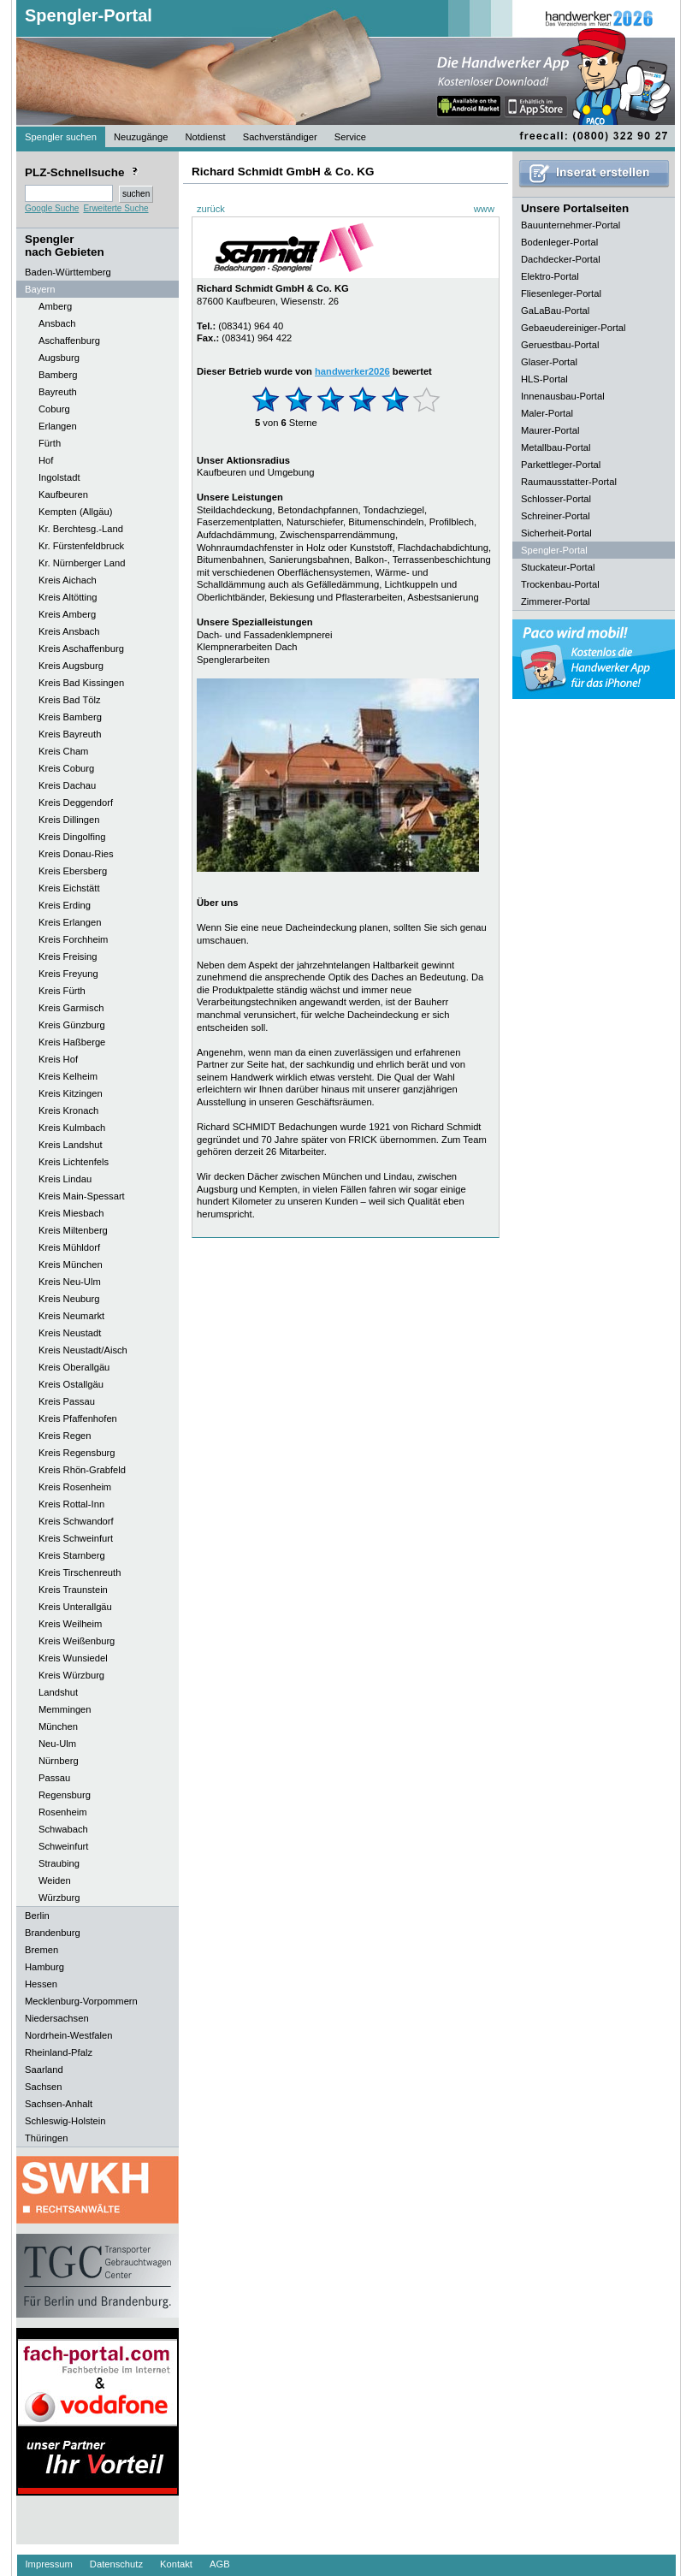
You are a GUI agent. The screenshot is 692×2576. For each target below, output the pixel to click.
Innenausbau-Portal (563, 396)
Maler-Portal (547, 413)
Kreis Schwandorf (76, 1521)
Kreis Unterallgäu (75, 1607)
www (484, 209)
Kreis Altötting (67, 597)
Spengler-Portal (88, 15)
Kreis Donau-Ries (76, 854)
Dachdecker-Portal (560, 259)
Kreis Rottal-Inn (71, 1504)
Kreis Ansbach (69, 631)
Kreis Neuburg (69, 1299)
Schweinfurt (63, 1846)
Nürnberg (58, 1761)
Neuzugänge (141, 137)
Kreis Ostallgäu (71, 1384)
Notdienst (205, 137)
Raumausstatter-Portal (569, 482)
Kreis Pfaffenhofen (77, 1418)
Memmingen (65, 1709)
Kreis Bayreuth (69, 734)
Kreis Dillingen (69, 819)
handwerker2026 (352, 371)
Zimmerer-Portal (555, 601)
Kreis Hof (58, 1059)
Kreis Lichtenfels (73, 1162)
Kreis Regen (65, 1435)
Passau (54, 1778)
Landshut (58, 1692)
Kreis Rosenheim (74, 1487)
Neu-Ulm (57, 1743)
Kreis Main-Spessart (81, 1196)
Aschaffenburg (69, 340)
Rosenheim (62, 1812)
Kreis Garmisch (71, 1008)
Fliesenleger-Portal (561, 293)
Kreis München (70, 1264)
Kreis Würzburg (71, 1675)
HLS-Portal (544, 379)
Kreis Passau (66, 1401)
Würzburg (59, 1897)
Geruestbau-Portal (560, 345)
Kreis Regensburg (76, 1453)
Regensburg (64, 1795)
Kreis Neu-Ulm (69, 1281)
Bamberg (57, 375)
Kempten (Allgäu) (75, 511)
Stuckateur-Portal (557, 567)
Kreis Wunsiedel (73, 1658)
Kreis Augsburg (71, 665)
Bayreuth (57, 392)
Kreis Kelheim (68, 1076)
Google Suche (52, 208)
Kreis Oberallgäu (73, 1367)
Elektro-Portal (550, 276)
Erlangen (57, 426)
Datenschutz (116, 2564)
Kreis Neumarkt (71, 1316)
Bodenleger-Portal (559, 242)
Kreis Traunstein (73, 1589)
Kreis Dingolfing (71, 837)
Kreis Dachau (67, 785)
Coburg (54, 409)
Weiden (54, 1880)
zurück (211, 209)
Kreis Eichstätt (69, 888)
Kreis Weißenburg (76, 1641)
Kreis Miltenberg (73, 1230)
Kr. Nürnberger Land (81, 563)
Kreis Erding (64, 905)
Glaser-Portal (549, 362)
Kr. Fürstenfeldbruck (81, 546)
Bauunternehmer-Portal (570, 225)
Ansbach (57, 323)
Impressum (49, 2564)
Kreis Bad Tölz (69, 700)
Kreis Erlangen (69, 922)
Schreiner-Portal (555, 516)
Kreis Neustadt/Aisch (82, 1350)
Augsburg (59, 357)
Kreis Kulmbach (71, 1127)
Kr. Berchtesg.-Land (80, 529)
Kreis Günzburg (71, 1025)
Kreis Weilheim (70, 1624)
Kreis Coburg (66, 768)
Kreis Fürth (62, 991)
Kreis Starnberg (71, 1555)
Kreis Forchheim (73, 939)
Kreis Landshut (70, 1145)
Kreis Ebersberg (72, 871)
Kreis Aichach (67, 580)
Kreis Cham (63, 751)
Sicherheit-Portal (556, 533)
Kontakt (176, 2564)
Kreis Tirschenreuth (79, 1572)
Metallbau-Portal (555, 447)
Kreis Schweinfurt (75, 1538)
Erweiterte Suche (115, 208)
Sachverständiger (280, 137)
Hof (45, 460)
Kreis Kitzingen (70, 1093)
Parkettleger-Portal (560, 464)
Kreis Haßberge (71, 1042)
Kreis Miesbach (71, 1213)
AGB (220, 2564)
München (58, 1726)
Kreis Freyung (68, 973)
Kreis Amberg (67, 614)
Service (350, 137)
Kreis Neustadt (69, 1333)
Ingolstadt (59, 477)
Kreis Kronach (68, 1110)
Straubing (59, 1863)
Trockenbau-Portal (560, 584)
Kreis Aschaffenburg (81, 648)
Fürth (49, 443)
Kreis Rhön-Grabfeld (82, 1470)
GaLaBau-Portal (555, 310)
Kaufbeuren (63, 494)
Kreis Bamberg (70, 717)
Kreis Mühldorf (69, 1247)
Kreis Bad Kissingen (81, 683)
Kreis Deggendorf (75, 802)
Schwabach (63, 1829)
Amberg (55, 306)
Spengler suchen (61, 137)
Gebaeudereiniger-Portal (573, 328)
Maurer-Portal (550, 430)
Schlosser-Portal (556, 499)
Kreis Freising (67, 956)
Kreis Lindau (65, 1179)
